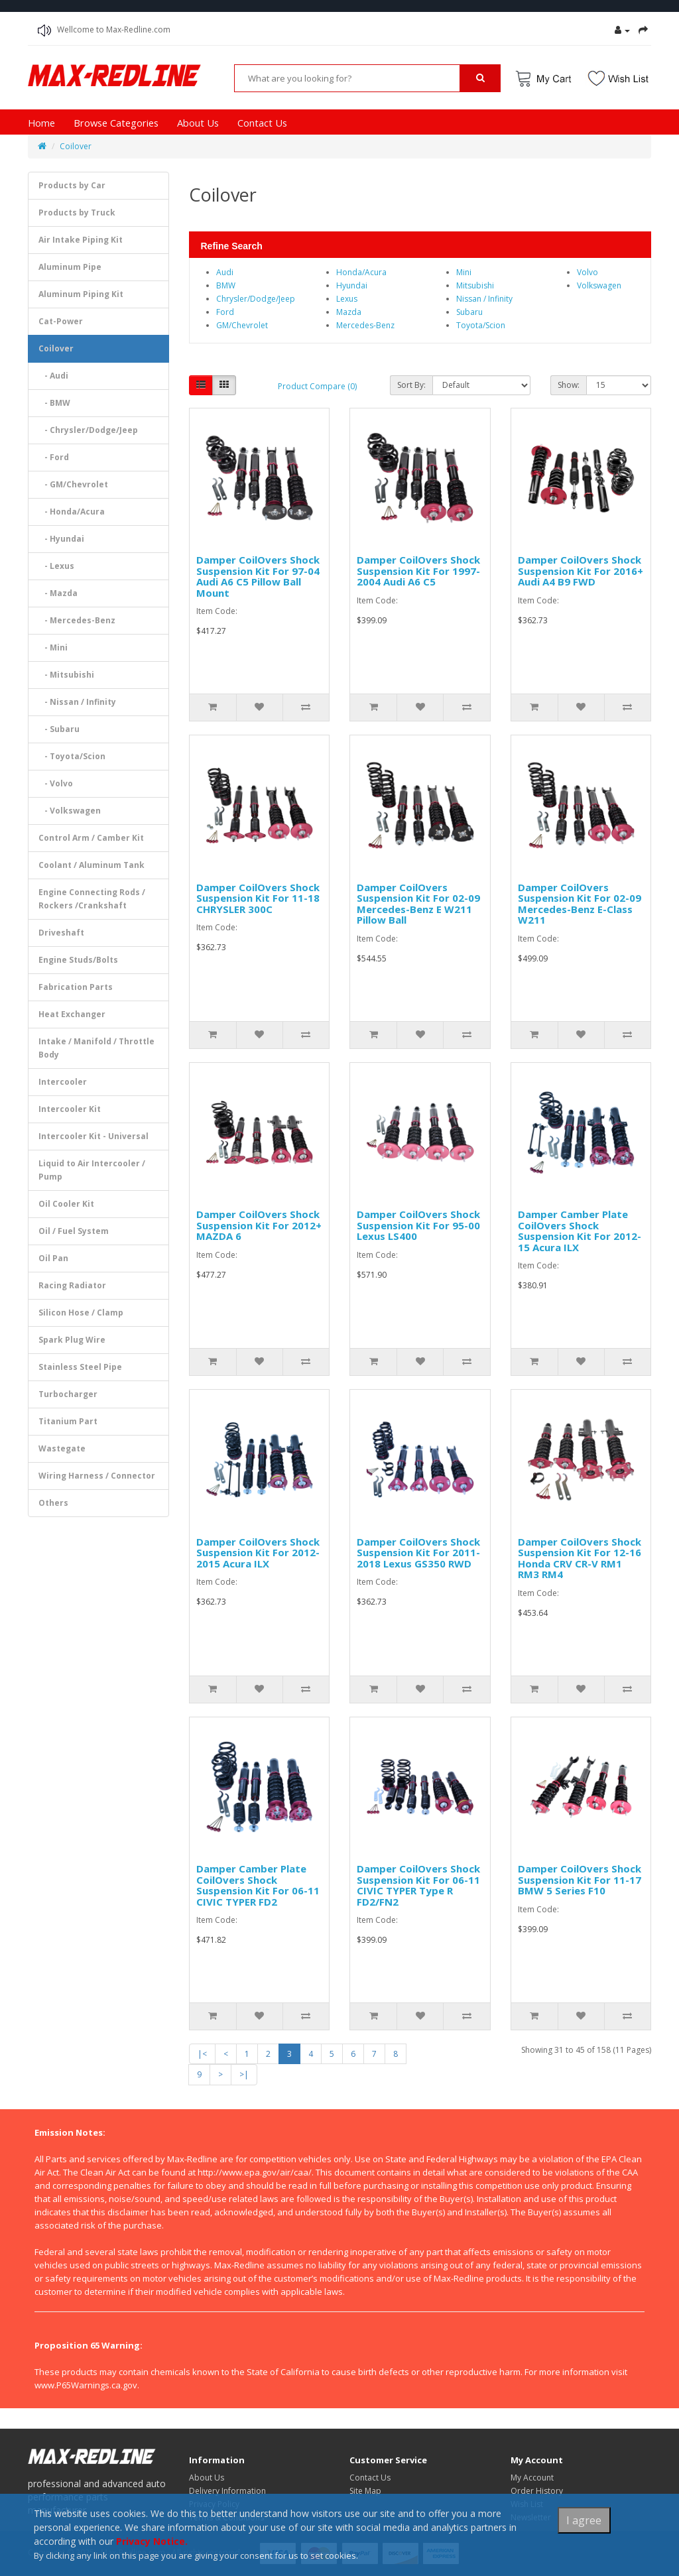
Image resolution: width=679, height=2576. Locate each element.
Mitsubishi (475, 285)
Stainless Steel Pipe (80, 1367)
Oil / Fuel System (73, 1231)
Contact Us (262, 122)
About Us (198, 122)
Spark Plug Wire (71, 1339)
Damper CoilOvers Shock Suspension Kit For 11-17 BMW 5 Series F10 (579, 1879)
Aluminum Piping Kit (80, 294)
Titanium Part (67, 1421)
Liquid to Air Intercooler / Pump (91, 1170)
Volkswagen (599, 285)
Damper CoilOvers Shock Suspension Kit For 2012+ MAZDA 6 (259, 1225)
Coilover (76, 146)
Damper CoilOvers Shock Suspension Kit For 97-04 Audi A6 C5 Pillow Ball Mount (258, 576)
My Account (532, 2477)
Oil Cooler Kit (66, 1203)
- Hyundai (61, 538)
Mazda (348, 312)
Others (53, 1502)
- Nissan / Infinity (77, 701)
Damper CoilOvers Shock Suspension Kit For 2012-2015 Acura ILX (258, 1552)
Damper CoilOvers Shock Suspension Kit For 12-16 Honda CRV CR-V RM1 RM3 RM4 (579, 1558)
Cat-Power (60, 321)
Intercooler (62, 1081)
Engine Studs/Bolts (78, 959)
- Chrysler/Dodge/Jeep (88, 430)
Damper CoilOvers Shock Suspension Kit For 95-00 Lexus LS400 (418, 1225)
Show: (569, 385)
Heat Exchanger (71, 1014)
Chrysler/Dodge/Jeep (255, 298)
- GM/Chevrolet (73, 484)
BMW (225, 285)
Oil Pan (53, 1258)
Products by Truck (76, 212)
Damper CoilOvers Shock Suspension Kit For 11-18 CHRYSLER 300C (258, 898)
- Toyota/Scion (71, 756)
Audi (224, 272)
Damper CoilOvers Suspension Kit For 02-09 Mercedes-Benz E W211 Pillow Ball (418, 904)
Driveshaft (61, 932)
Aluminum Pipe (69, 267)
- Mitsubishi (66, 674)
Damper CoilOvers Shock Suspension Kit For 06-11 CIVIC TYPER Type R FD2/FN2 (418, 1885)
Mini (463, 272)
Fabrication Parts (75, 987)
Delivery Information (227, 2490)
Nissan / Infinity (484, 298)
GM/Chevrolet (242, 325)
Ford (225, 312)
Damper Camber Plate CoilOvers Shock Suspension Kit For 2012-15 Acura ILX (579, 1230)
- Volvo (55, 783)
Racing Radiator (72, 1285)
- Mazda (58, 593)
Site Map (365, 2490)
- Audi (53, 375)
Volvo (587, 272)
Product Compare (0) (317, 386)
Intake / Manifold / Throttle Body (96, 1048)
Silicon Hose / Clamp (80, 1312)
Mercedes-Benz (365, 325)
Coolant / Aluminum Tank (91, 865)
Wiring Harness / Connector (96, 1475)
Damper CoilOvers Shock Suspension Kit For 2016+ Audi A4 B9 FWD (580, 570)
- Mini (53, 647)
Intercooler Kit (69, 1109)
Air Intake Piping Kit (80, 239)
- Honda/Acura (71, 511)
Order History (537, 2490)
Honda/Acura (361, 272)
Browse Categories (116, 122)
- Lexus (56, 566)
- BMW (54, 402)
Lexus (346, 298)
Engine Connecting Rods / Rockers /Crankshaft (91, 899)
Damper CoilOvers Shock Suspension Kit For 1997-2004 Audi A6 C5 (418, 570)
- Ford (53, 457)
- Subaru (59, 729)
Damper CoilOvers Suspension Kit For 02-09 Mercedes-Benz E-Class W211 (579, 904)
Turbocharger (67, 1394)
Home (41, 122)
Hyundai (351, 285)
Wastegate (62, 1448)
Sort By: (411, 385)
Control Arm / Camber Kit (91, 837)
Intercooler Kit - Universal (93, 1136)
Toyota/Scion (480, 325)
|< (202, 2053)
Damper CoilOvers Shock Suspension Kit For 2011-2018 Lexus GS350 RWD (418, 1552)
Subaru (469, 312)
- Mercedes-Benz (76, 620)
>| (244, 2074)
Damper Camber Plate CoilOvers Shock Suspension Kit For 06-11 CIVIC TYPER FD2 (258, 1885)
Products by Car (71, 185)
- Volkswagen (69, 810)
